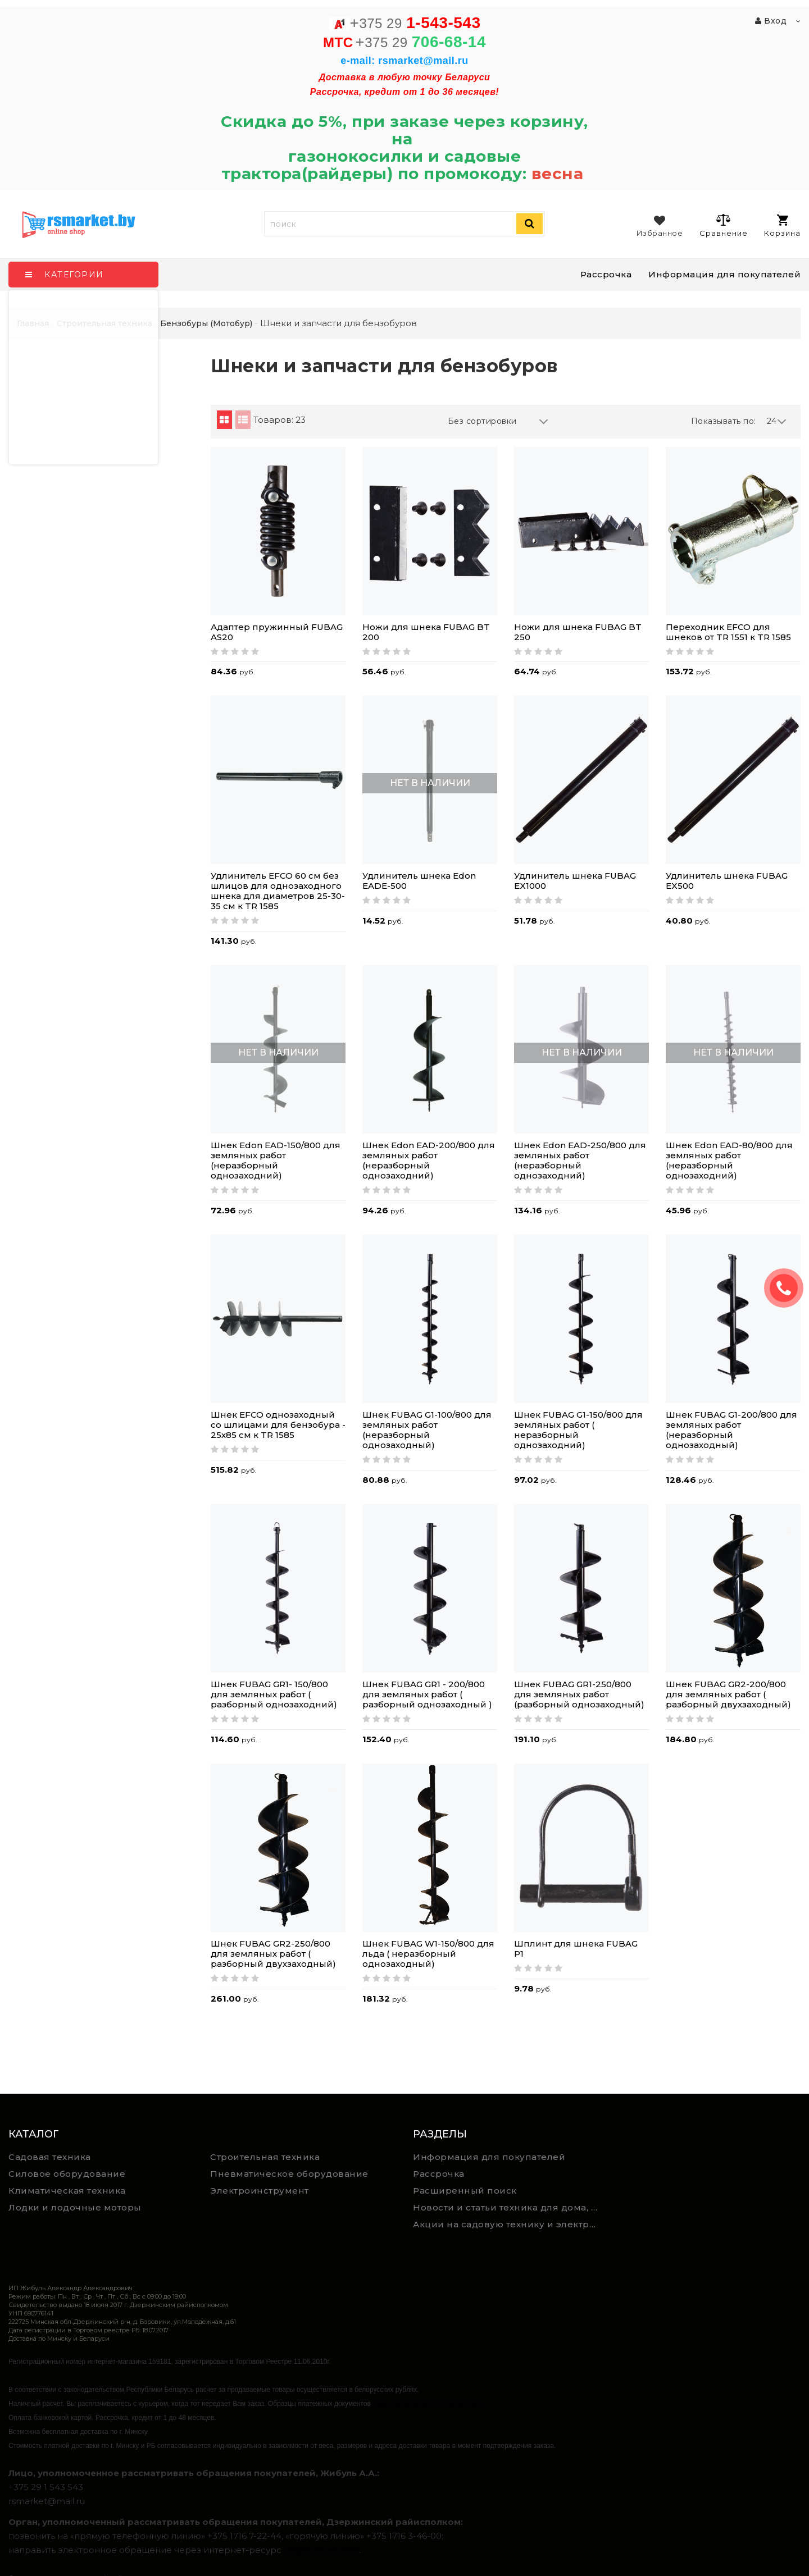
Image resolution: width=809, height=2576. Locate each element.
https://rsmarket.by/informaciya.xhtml (427, 2404)
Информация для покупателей (724, 274)
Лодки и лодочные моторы (75, 2207)
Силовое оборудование (66, 2173)
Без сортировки (498, 421)
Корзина (782, 225)
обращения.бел (321, 2550)
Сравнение (723, 225)
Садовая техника (49, 2157)
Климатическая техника (67, 2190)
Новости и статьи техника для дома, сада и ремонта (509, 2207)
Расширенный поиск (465, 2190)
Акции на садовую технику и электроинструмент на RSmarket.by (509, 2224)
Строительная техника (265, 2157)
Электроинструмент (259, 2190)
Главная (33, 323)
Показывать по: (723, 421)
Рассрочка (606, 274)
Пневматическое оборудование (289, 2173)
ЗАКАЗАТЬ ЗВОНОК (788, 1288)
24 (777, 421)
